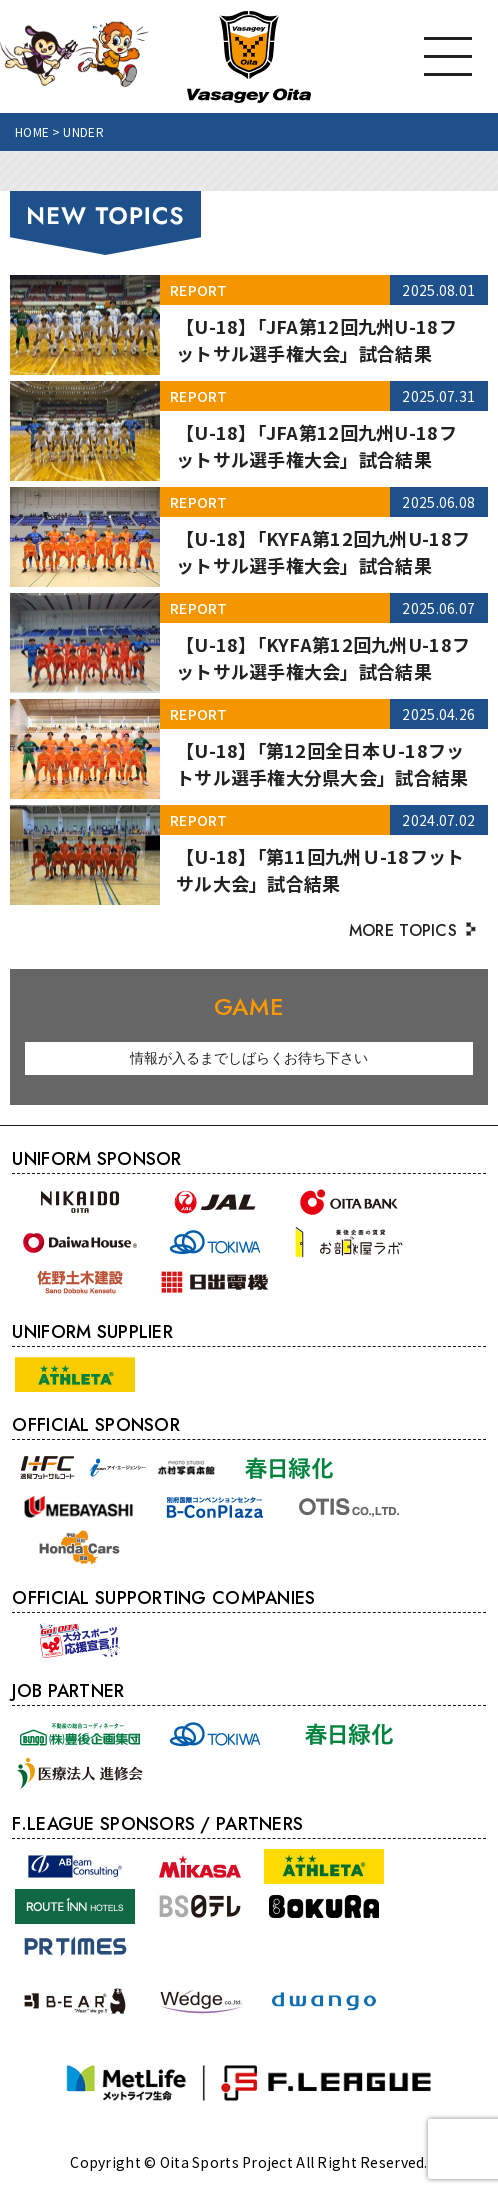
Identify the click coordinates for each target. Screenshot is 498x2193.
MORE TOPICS (403, 930)
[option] (249, 1058)
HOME (32, 131)
